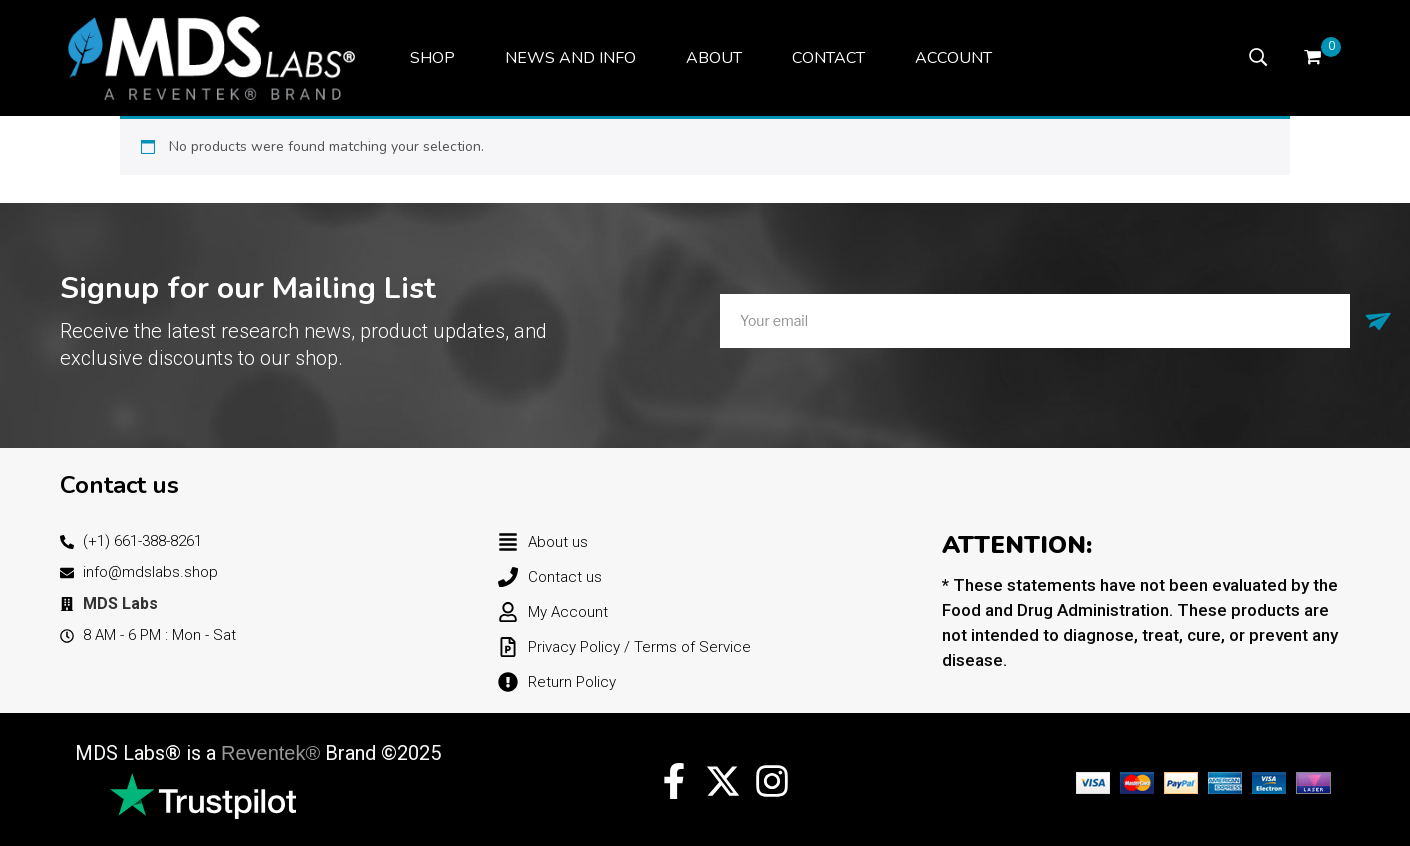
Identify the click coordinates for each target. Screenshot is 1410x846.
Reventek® (270, 753)
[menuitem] (432, 58)
